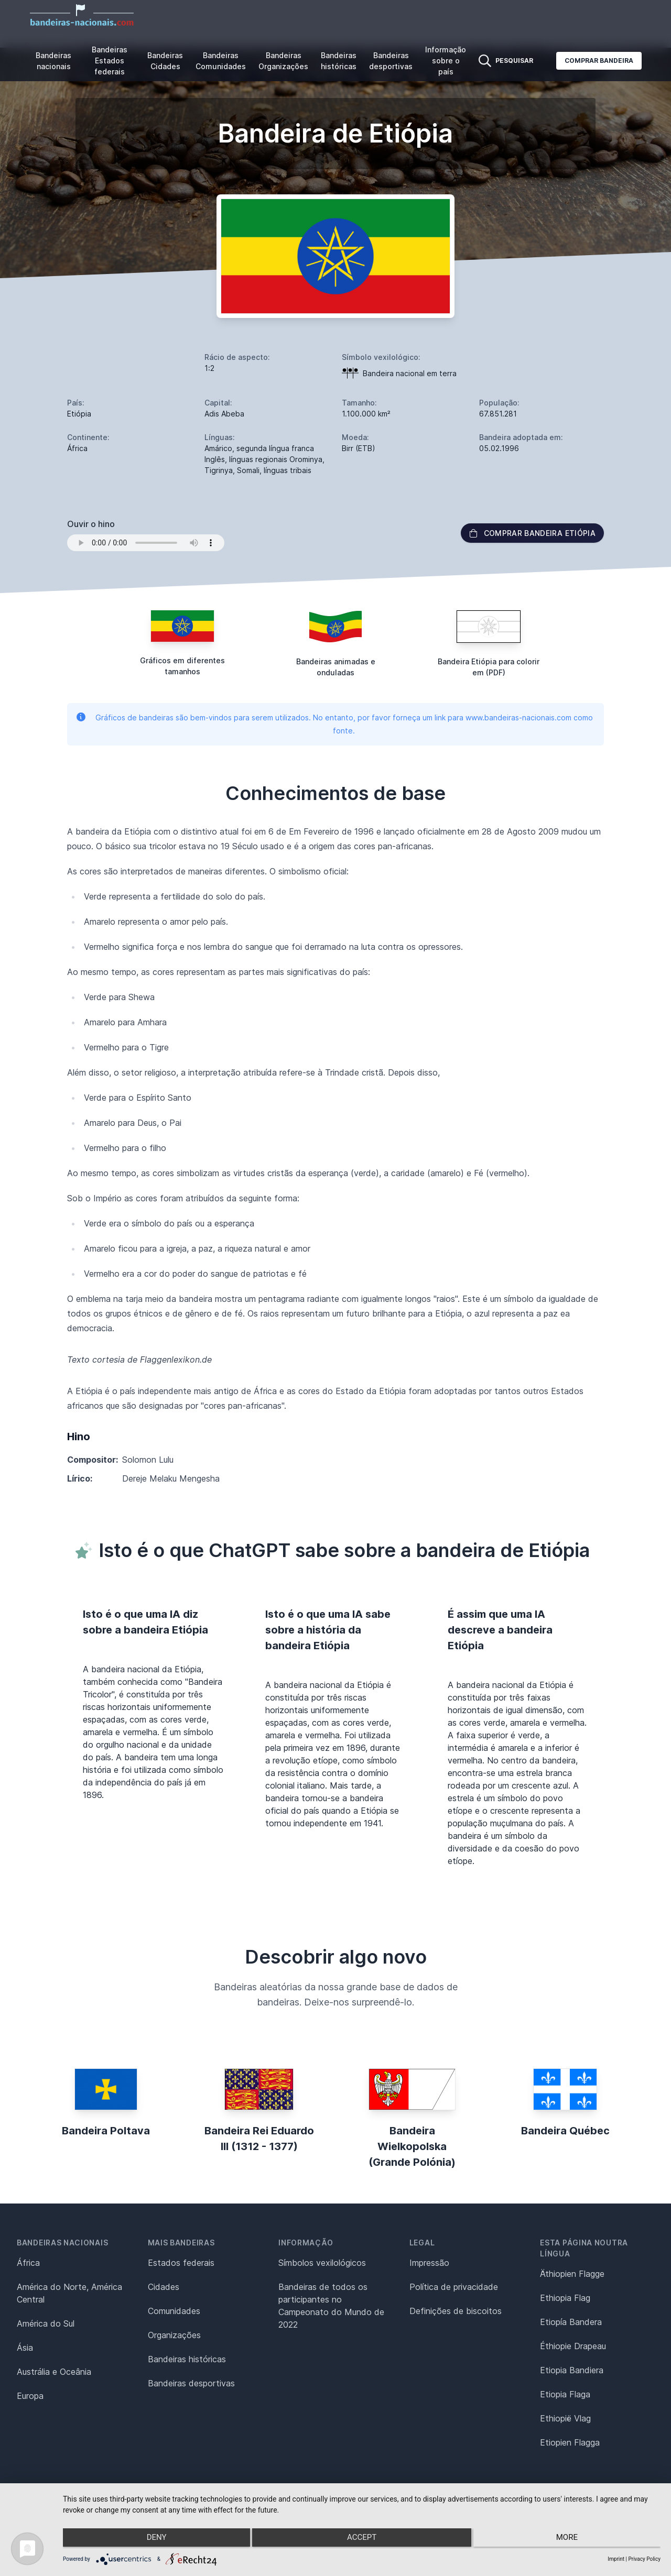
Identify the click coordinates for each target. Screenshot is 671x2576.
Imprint (616, 2559)
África (28, 2262)
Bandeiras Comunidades (221, 61)
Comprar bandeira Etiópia (532, 533)
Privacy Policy (644, 2559)
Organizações (174, 2335)
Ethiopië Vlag (565, 2418)
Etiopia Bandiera (571, 2370)
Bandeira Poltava (106, 2130)
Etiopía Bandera (571, 2322)
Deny (152, 2540)
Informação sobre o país (445, 60)
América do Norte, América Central (69, 2293)
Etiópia (79, 413)
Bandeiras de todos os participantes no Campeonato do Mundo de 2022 (331, 2306)
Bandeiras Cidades (165, 61)
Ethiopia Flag (565, 2298)
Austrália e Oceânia (54, 2371)
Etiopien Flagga (570, 2442)
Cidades (163, 2287)
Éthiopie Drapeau (573, 2346)
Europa (30, 2396)
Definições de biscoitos (455, 2311)
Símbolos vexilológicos (322, 2262)
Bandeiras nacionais (53, 61)
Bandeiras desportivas (391, 61)
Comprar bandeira (599, 60)
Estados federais (181, 2262)
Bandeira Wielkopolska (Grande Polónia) (412, 2146)
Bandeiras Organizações (283, 61)
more (571, 2540)
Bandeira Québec (565, 2130)
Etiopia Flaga (565, 2394)
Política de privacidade (453, 2287)
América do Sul (45, 2323)
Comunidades (174, 2311)
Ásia (25, 2347)
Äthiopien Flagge (572, 2273)
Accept (361, 2540)
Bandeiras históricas (338, 61)
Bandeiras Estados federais (109, 60)
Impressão (429, 2262)
